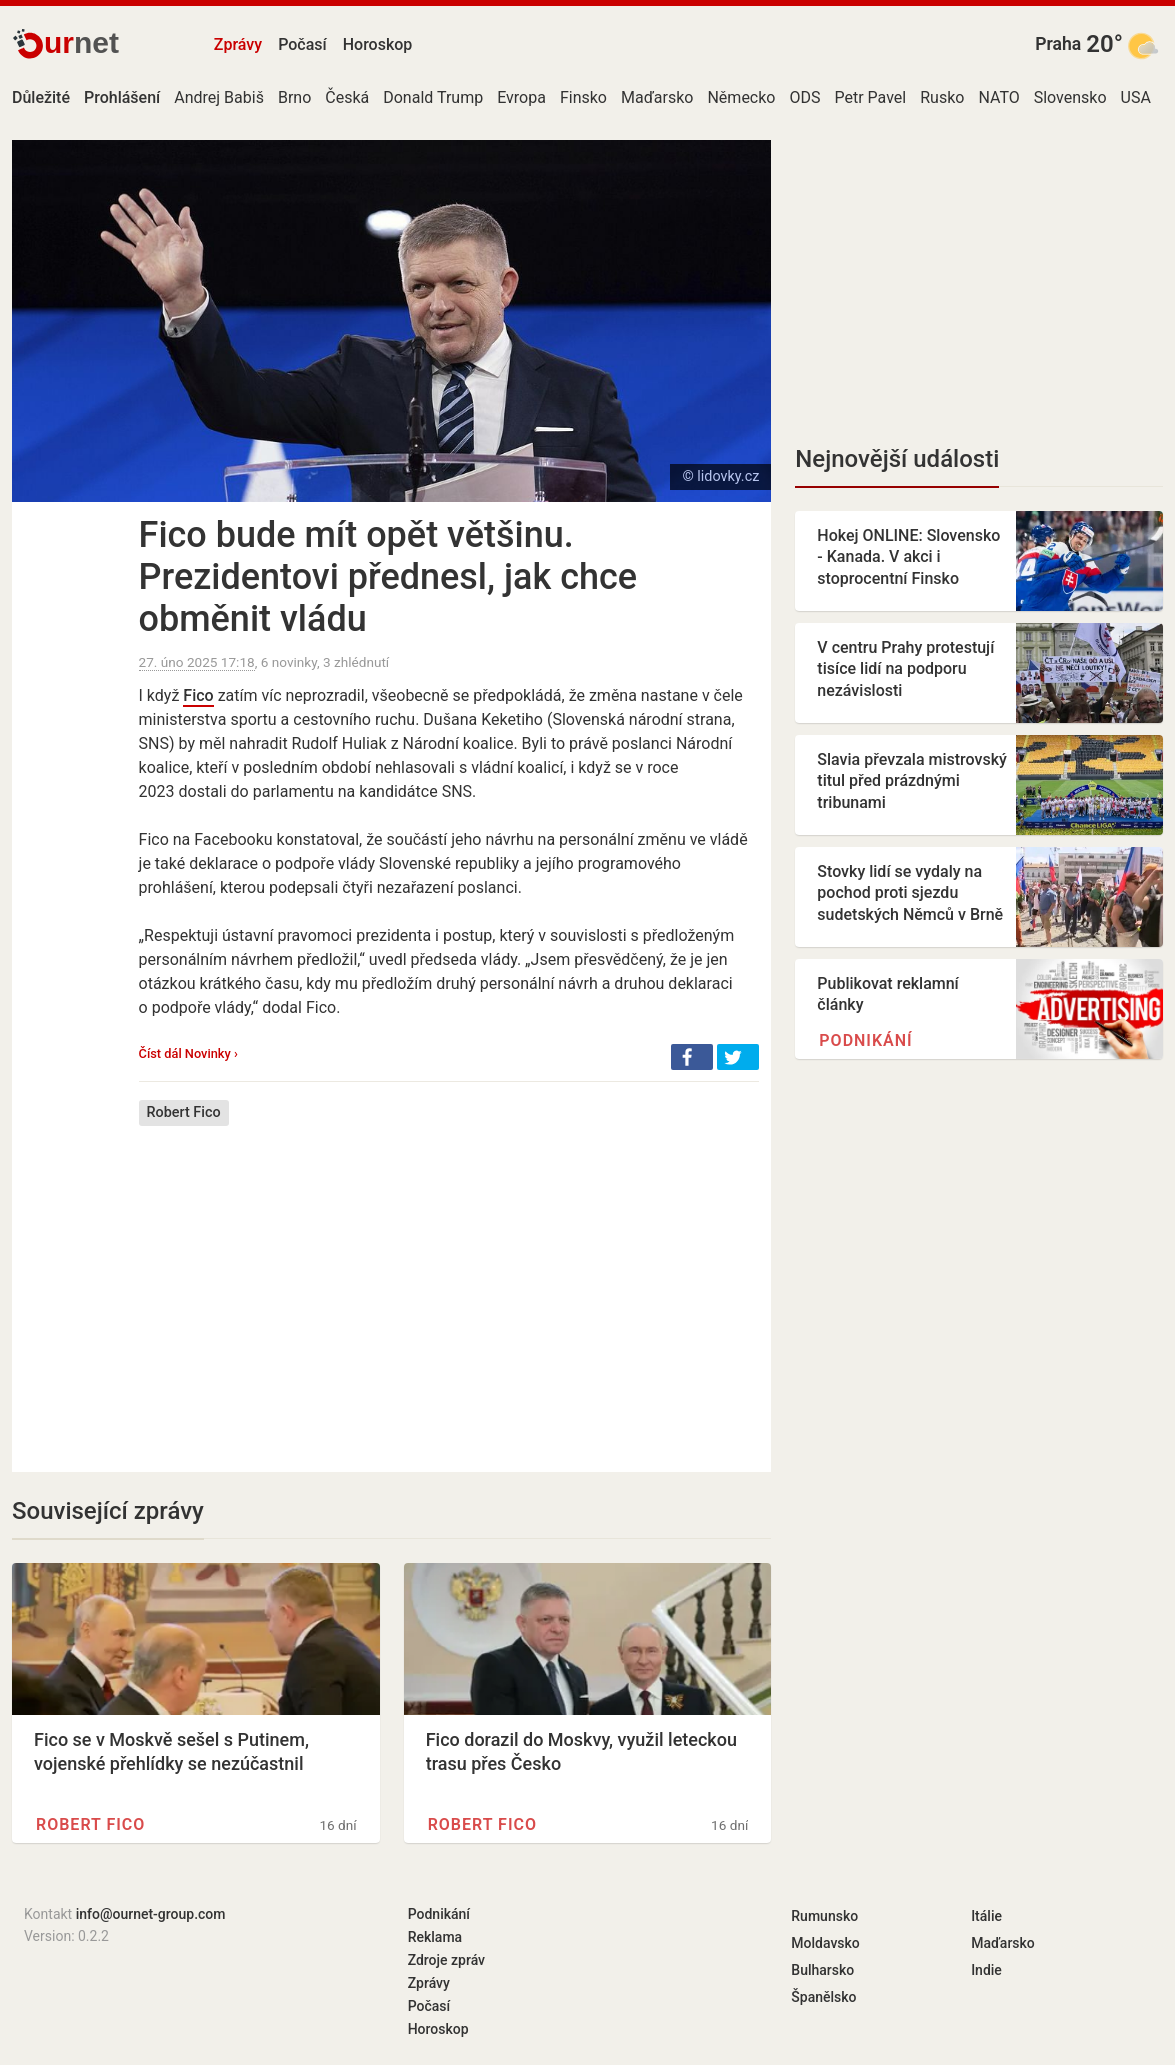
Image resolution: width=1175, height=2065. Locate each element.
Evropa (521, 97)
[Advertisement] (449, 1284)
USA (1136, 97)
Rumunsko (824, 1916)
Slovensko (1070, 97)
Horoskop (378, 44)
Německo (741, 97)
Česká (347, 97)
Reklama (435, 1937)
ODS (804, 97)
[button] (692, 1057)
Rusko (942, 97)
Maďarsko (657, 97)
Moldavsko (825, 1943)
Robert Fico (184, 1112)
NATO (998, 97)
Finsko (583, 97)
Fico (198, 695)
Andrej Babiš (219, 97)
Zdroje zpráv (446, 1960)
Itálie (986, 1916)
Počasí (302, 44)
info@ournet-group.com (151, 1914)
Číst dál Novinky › (188, 1053)
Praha (1058, 44)
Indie (986, 1970)
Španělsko (823, 1997)
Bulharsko (822, 1970)
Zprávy (238, 44)
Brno (294, 97)
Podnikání (865, 1040)
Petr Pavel (871, 97)
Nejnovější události (897, 459)
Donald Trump (433, 97)
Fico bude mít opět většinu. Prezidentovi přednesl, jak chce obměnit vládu (388, 577)
